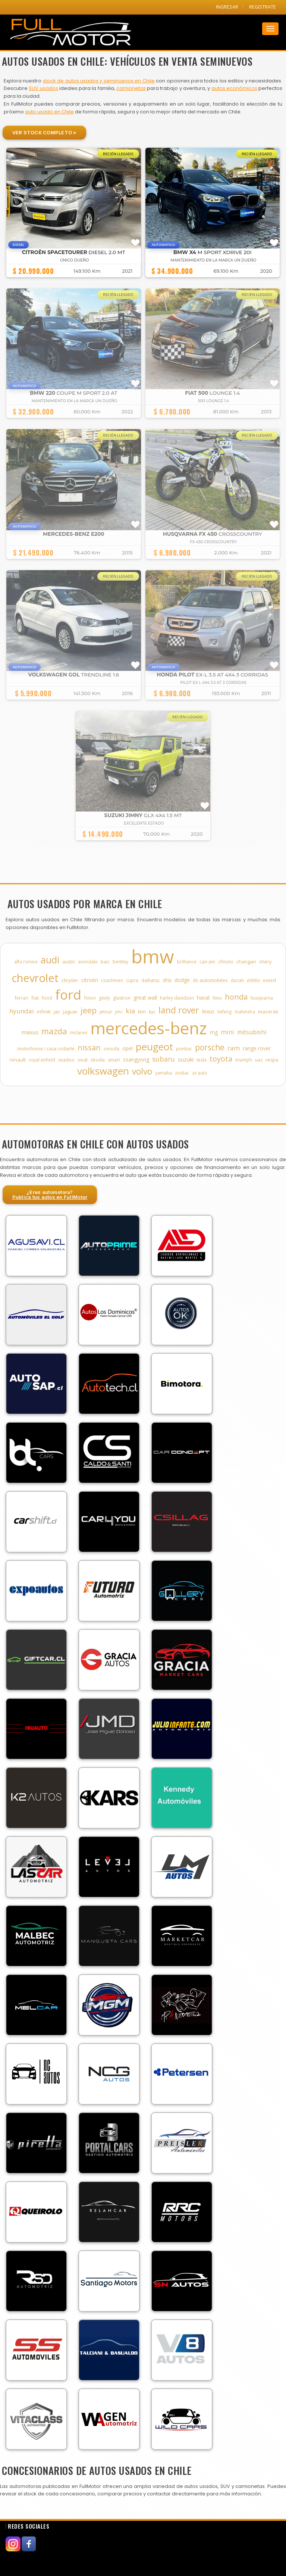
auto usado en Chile (49, 111)
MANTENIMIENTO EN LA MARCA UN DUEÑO (213, 260)
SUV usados (43, 88)
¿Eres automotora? (50, 1194)
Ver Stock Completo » (44, 132)
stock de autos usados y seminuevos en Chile (99, 80)
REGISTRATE (262, 7)
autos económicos (234, 88)
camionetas (131, 88)
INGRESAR (227, 7)
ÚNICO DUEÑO (74, 260)
